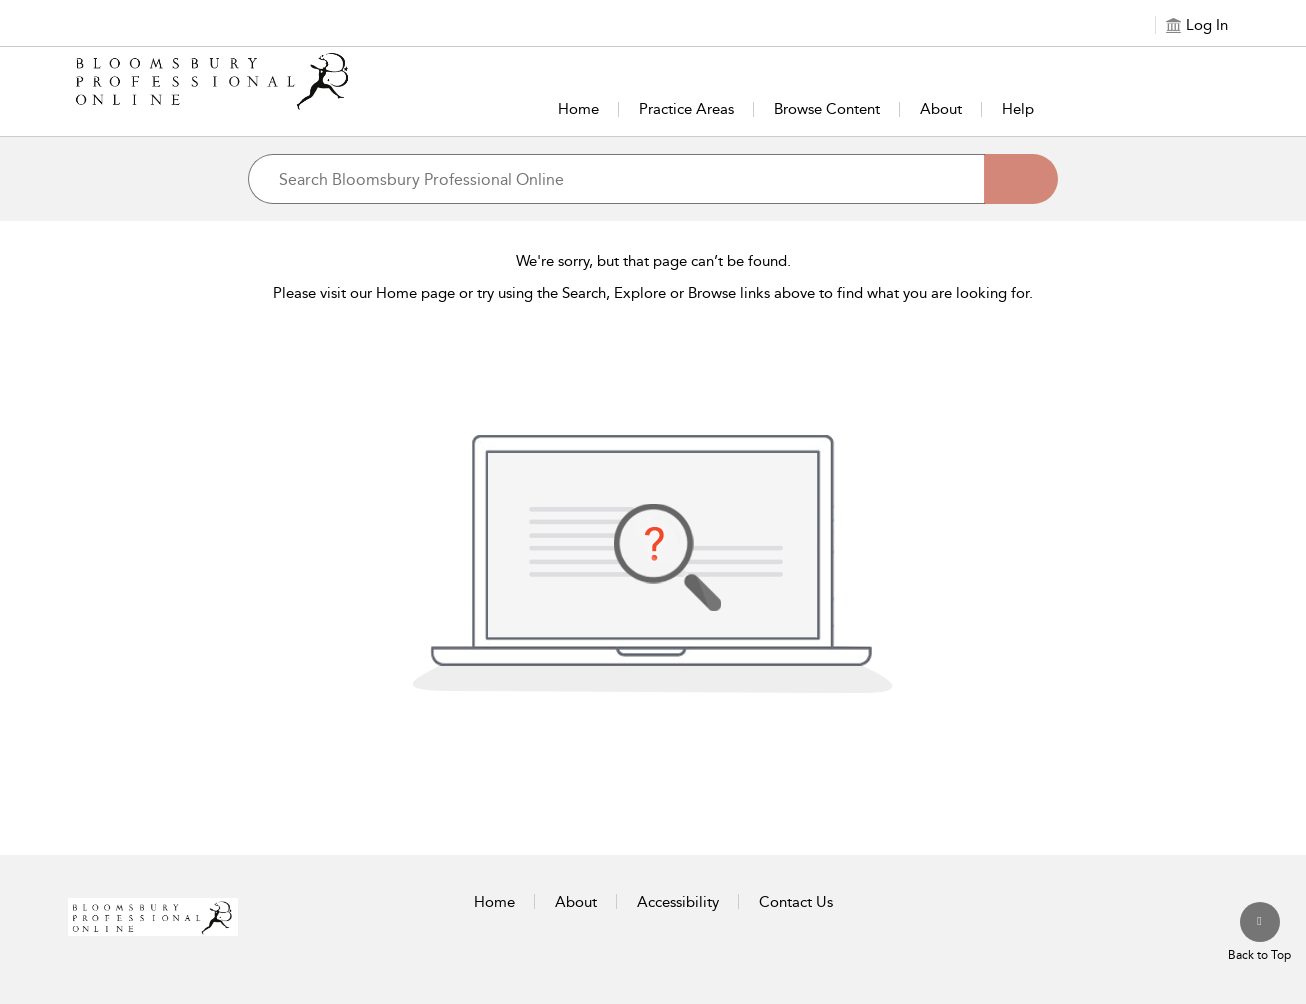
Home (578, 109)
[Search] (1021, 179)
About (941, 109)
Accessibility (678, 902)
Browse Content (827, 109)
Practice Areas (686, 109)
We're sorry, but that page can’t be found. (653, 261)
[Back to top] (1259, 933)
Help (1018, 109)
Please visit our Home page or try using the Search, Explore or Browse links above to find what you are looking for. (653, 293)
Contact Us (796, 902)
